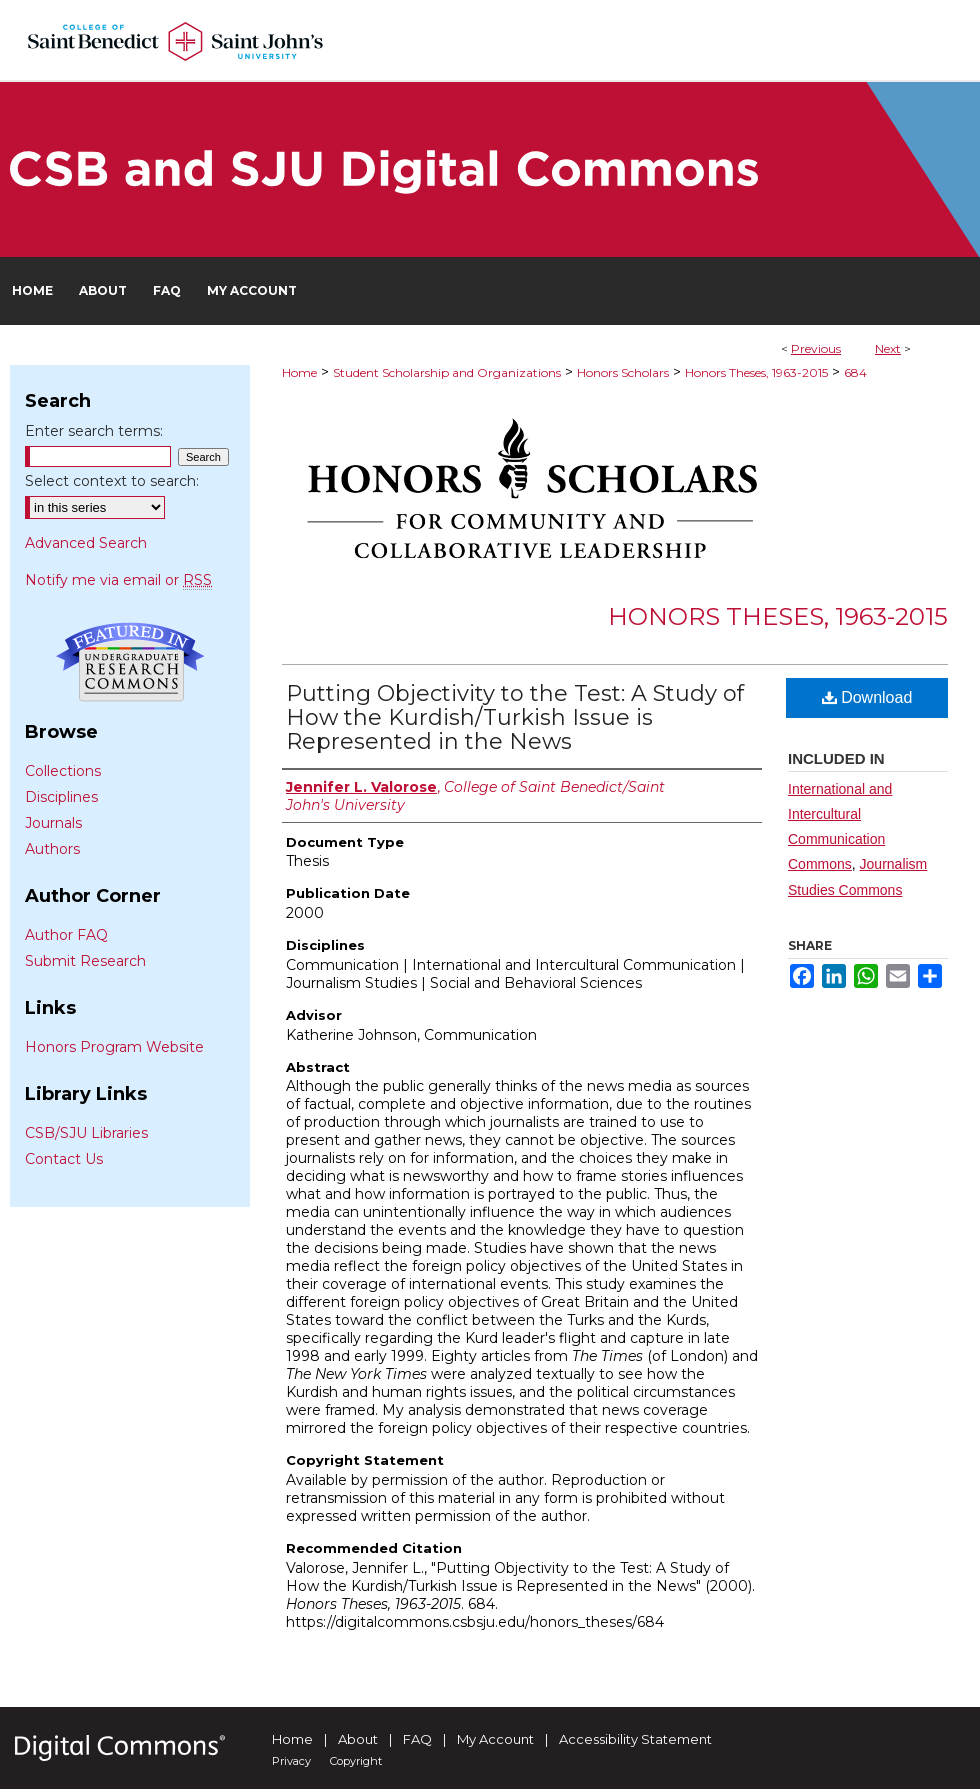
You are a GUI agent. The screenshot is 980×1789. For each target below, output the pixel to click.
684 (855, 372)
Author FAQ (66, 935)
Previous (816, 348)
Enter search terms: (94, 431)
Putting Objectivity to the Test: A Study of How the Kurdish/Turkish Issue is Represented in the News (515, 717)
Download (867, 697)
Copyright (356, 1761)
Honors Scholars (623, 372)
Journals (53, 823)
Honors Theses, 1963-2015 (756, 372)
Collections (63, 771)
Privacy (291, 1761)
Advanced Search (86, 543)
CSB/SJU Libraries (86, 1133)
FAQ (417, 1739)
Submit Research (85, 961)
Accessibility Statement (635, 1739)
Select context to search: (112, 481)
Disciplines (61, 797)
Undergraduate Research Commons (130, 662)
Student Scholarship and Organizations (447, 372)
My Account (495, 1739)
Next (888, 348)
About (358, 1739)
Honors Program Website (114, 1047)
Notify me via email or (118, 580)
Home (299, 372)
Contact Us (64, 1159)
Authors (52, 849)
